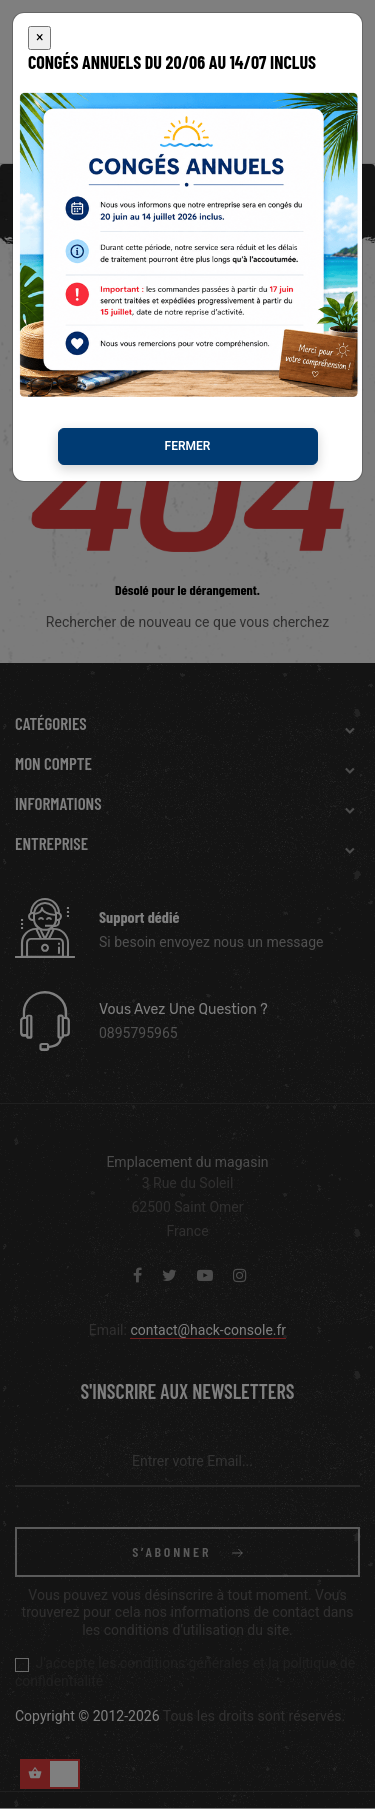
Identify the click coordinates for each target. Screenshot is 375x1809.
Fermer (188, 386)
